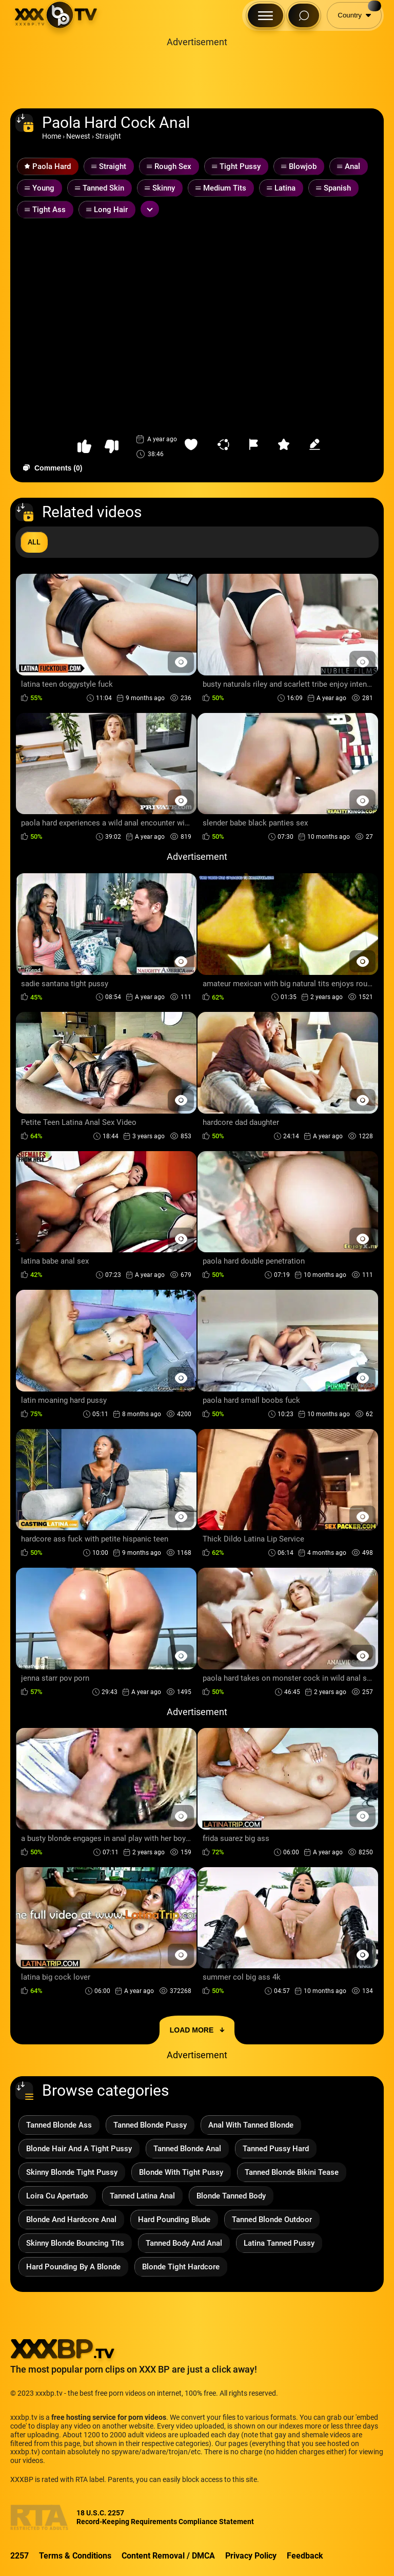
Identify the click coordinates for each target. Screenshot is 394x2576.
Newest (78, 136)
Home (51, 136)
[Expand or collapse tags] (150, 209)
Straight (108, 136)
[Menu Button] (265, 15)
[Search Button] (304, 15)
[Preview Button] (181, 662)
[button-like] (84, 447)
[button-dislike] (112, 447)
